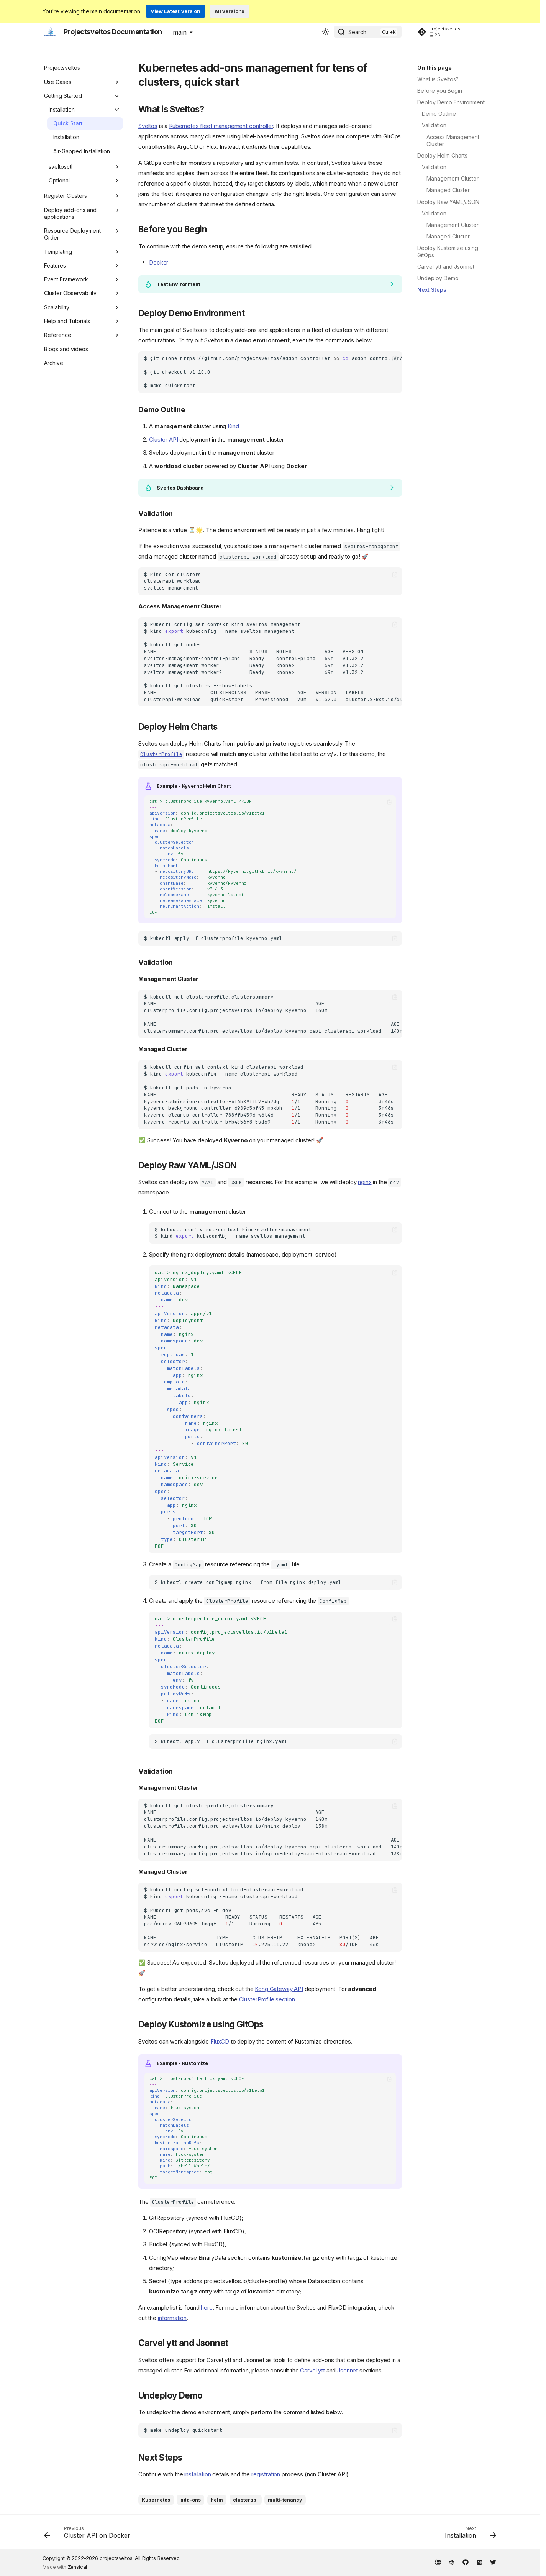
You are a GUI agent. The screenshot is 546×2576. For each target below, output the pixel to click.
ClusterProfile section (267, 1999)
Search (357, 32)
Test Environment (178, 284)
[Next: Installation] (468, 2534)
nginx (364, 1182)
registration (265, 2474)
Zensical (77, 2567)
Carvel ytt (312, 2370)
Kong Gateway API (279, 1989)
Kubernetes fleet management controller (221, 126)
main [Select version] (180, 32)
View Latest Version (175, 11)
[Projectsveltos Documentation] (50, 31)
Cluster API (163, 439)
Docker (158, 262)
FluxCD (219, 2041)
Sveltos (147, 126)
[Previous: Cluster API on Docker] (89, 2534)
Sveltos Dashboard (180, 488)
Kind (233, 426)
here (206, 2307)
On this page (434, 67)
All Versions (229, 11)
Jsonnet (347, 2370)
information (172, 2317)
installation (197, 2474)
